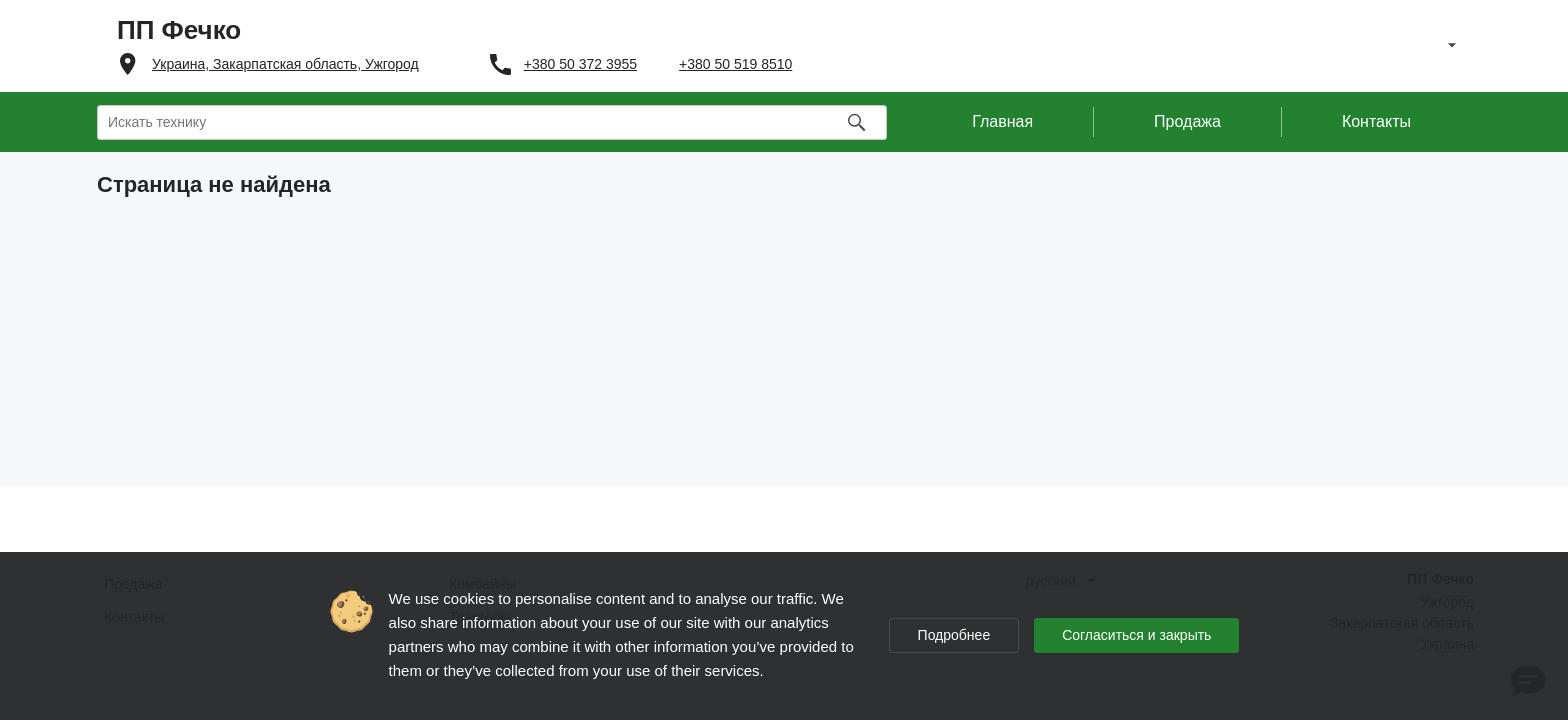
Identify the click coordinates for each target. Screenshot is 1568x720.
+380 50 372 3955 (580, 64)
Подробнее (954, 635)
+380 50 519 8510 (735, 64)
